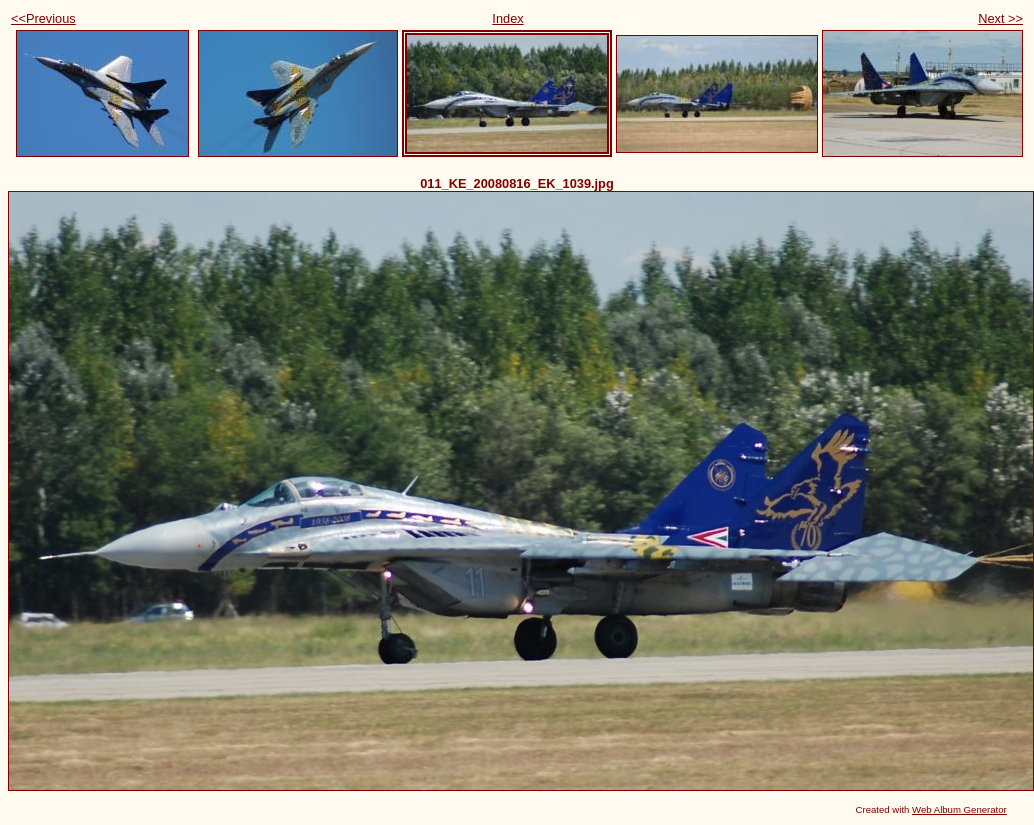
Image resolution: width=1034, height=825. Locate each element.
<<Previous (43, 18)
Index (507, 18)
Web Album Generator (959, 809)
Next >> (1000, 18)
